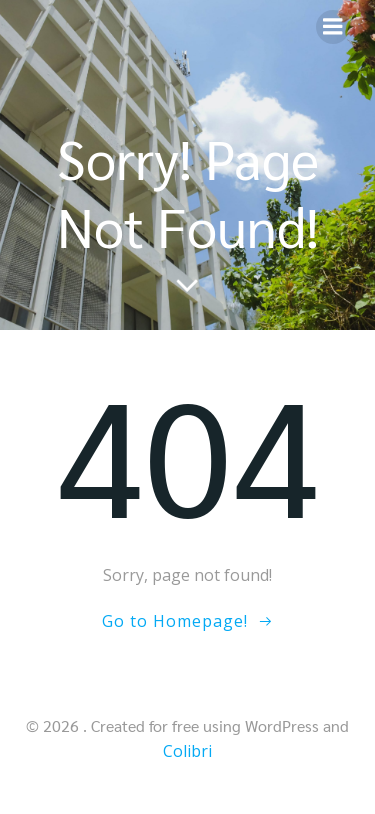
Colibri (187, 751)
